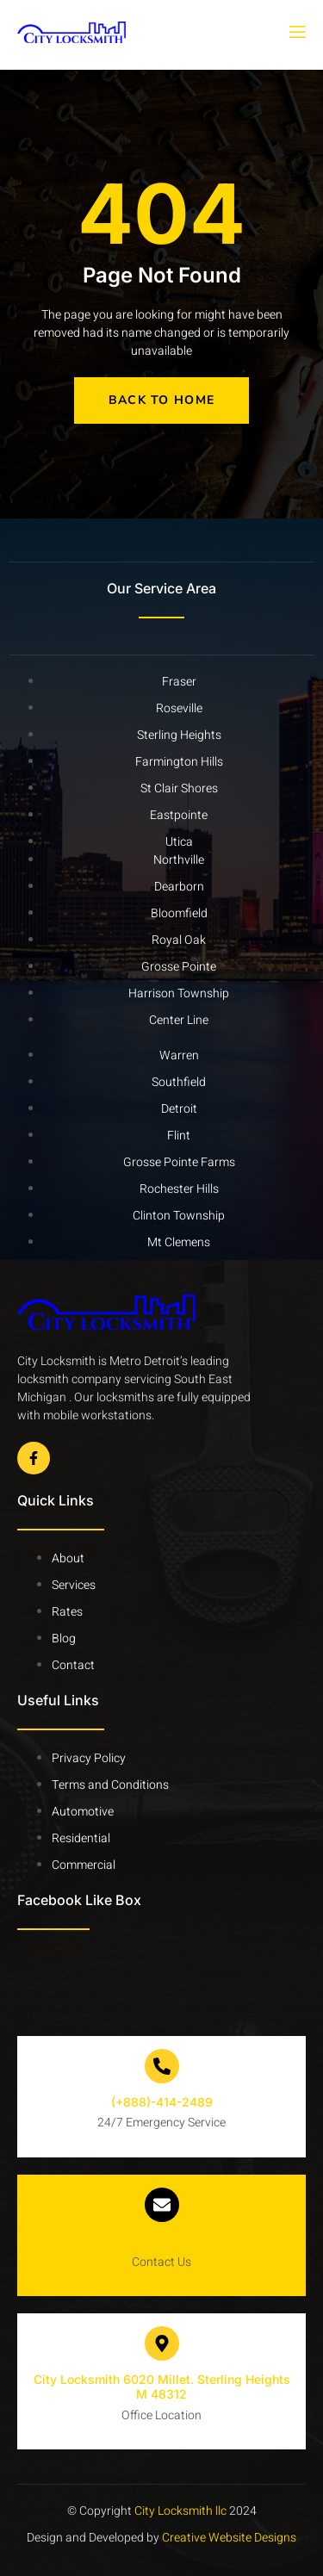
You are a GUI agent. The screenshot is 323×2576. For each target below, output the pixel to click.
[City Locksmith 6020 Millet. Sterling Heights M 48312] (162, 2343)
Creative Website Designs (227, 2538)
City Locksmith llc (180, 2511)
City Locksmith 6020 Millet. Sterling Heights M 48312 (162, 2386)
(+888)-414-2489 (162, 2102)
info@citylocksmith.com (161, 2240)
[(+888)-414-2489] (162, 2066)
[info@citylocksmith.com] (162, 2205)
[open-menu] (296, 33)
